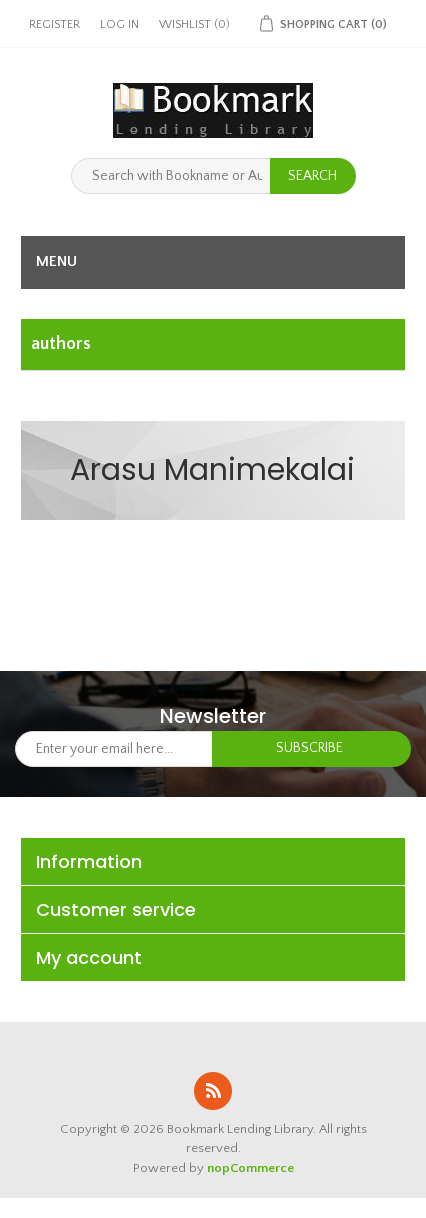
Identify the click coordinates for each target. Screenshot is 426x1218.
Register (54, 24)
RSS (213, 1091)
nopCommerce (250, 1168)
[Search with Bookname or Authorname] (171, 176)
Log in (119, 24)
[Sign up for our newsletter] (114, 749)
